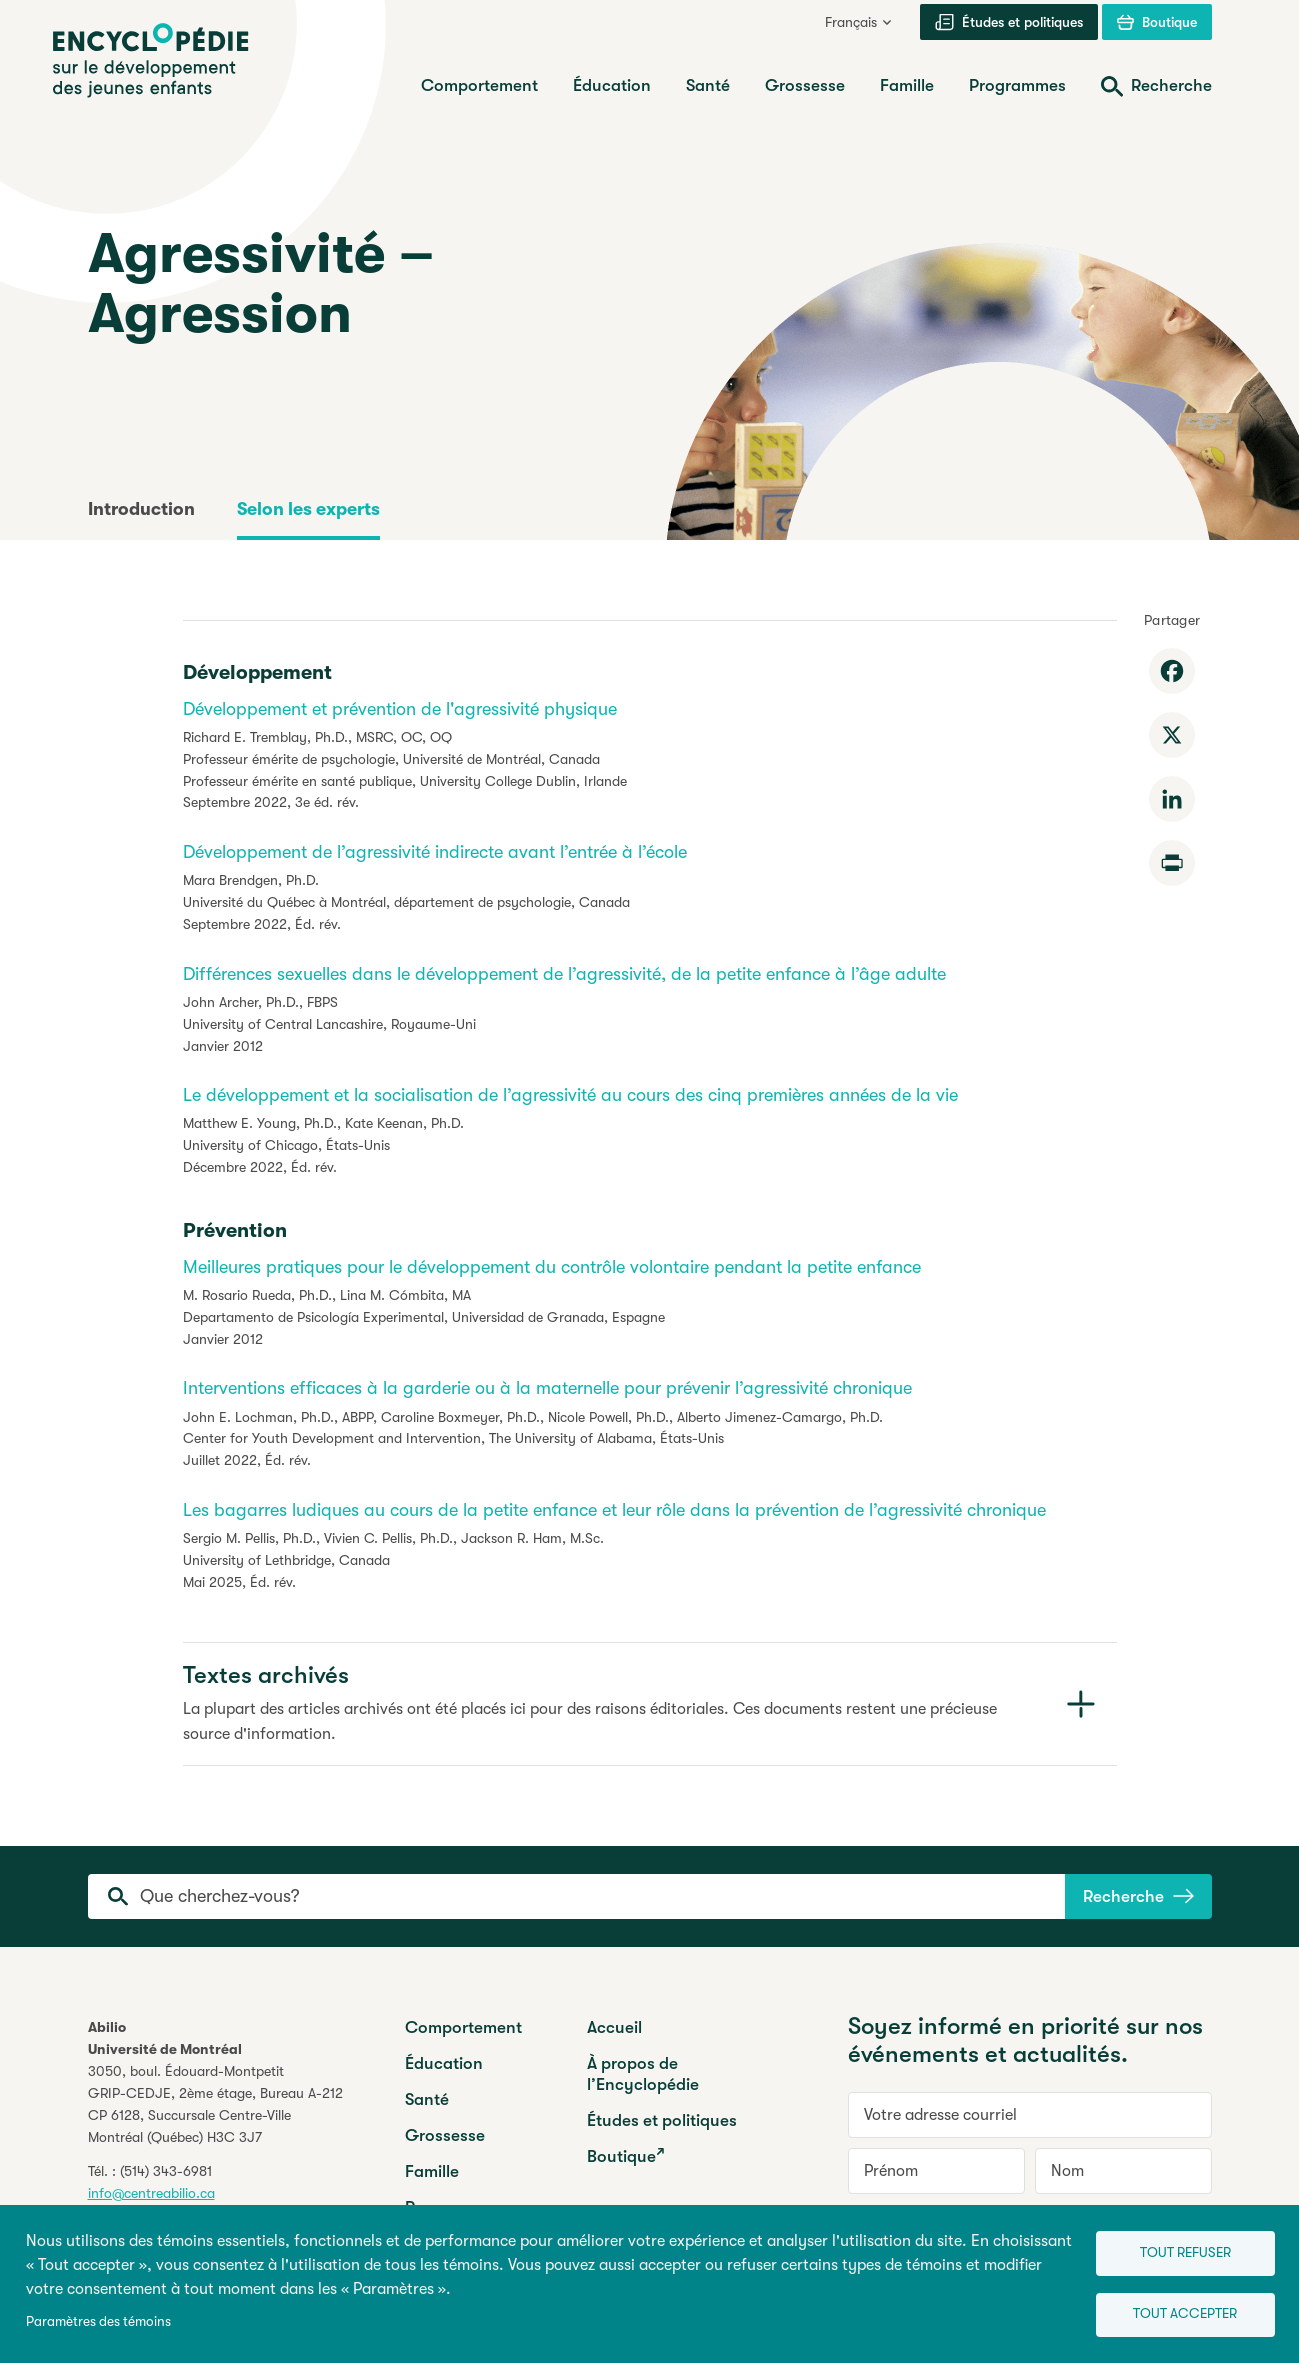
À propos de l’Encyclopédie (643, 2074)
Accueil (614, 2027)
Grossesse (445, 2135)
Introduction (141, 509)
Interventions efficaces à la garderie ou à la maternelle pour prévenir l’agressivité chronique (547, 1388)
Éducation (444, 2063)
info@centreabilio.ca (151, 2193)
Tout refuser (1174, 2248)
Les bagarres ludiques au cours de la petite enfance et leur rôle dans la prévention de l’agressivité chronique (614, 1510)
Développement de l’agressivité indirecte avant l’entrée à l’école (435, 852)
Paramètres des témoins (98, 2319)
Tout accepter (1175, 2313)
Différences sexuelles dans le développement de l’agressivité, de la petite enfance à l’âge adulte (564, 974)
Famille (432, 2171)
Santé (427, 2099)
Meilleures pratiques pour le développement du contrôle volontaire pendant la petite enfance (552, 1267)
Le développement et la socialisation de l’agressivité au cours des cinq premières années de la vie (570, 1095)
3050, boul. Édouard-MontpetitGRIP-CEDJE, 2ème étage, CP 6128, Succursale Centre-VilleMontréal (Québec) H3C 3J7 (215, 2104)
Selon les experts (308, 509)
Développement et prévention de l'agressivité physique (400, 709)
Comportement (463, 2027)
